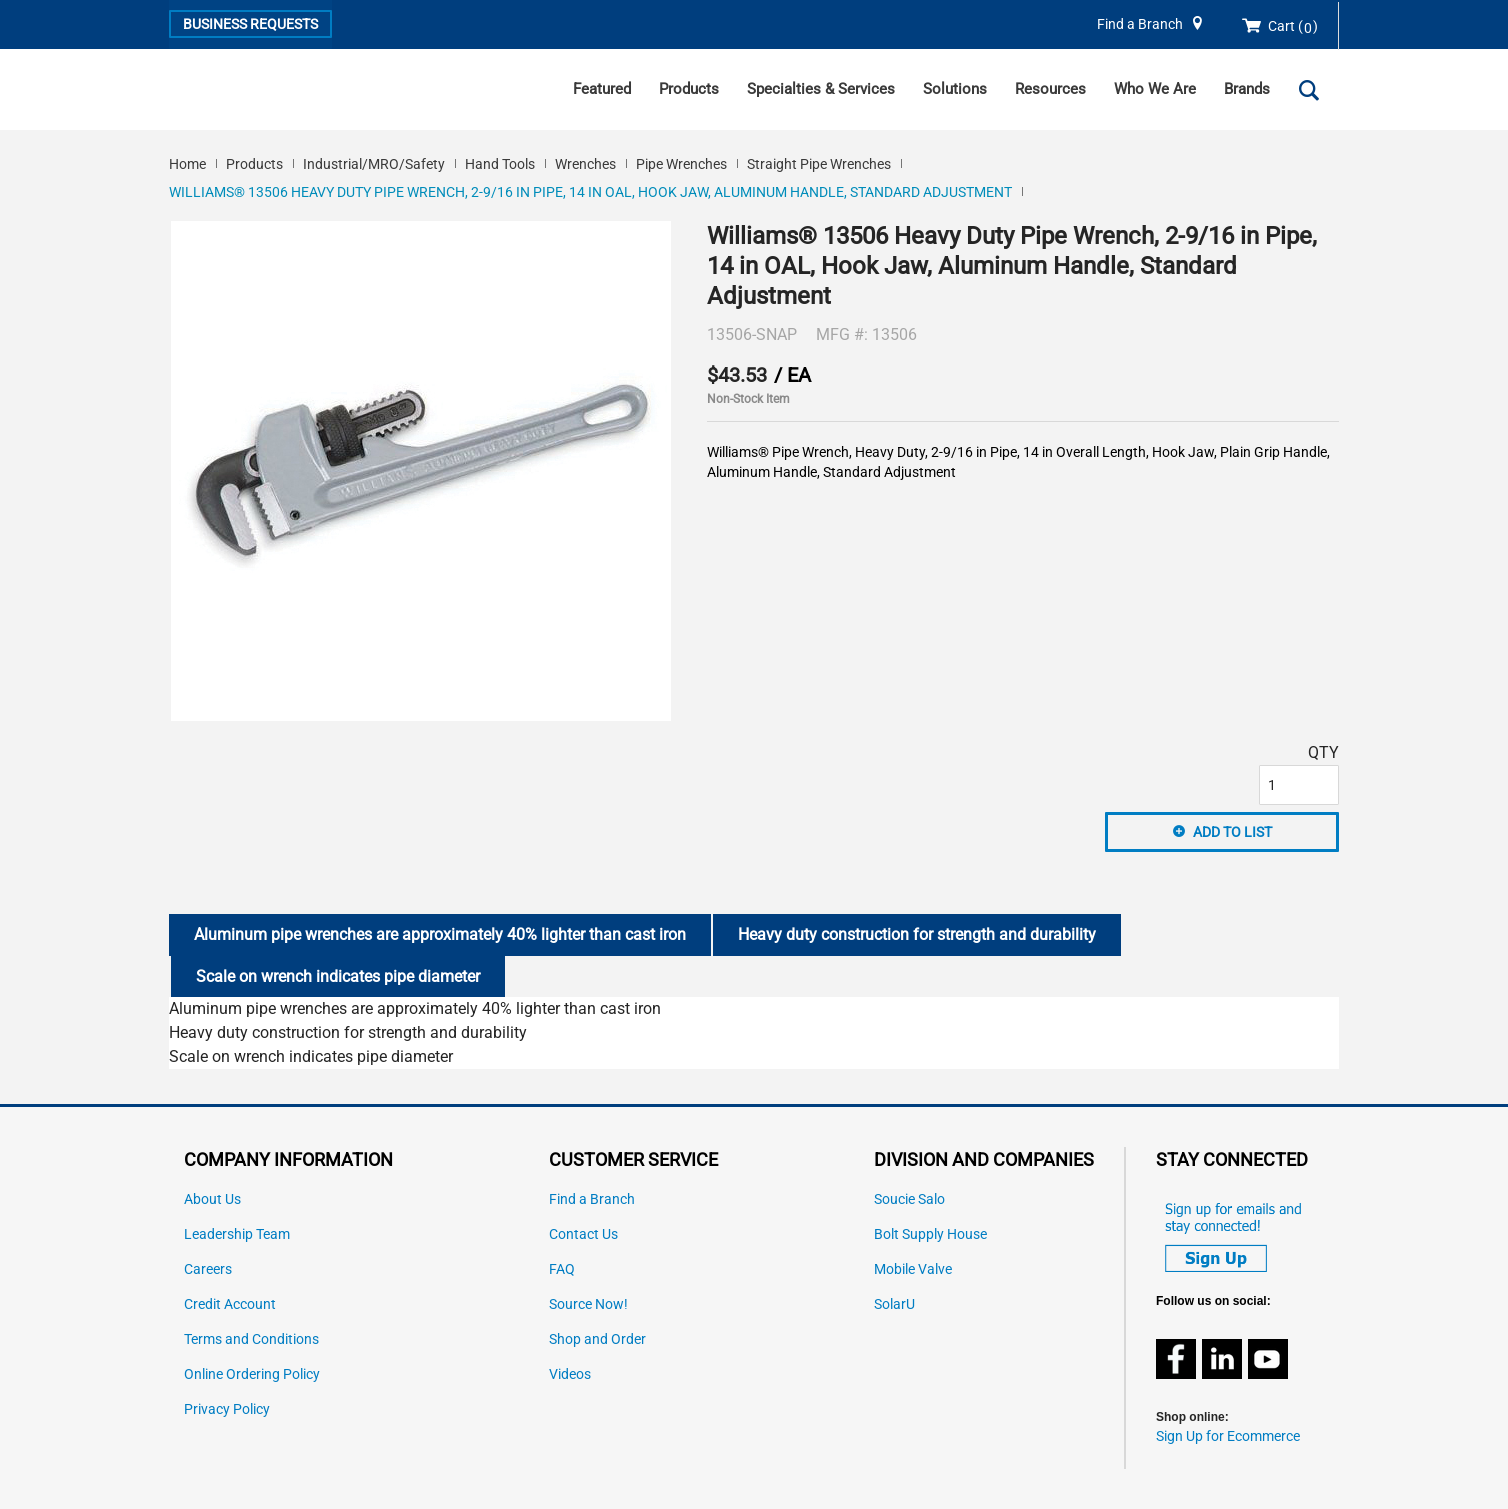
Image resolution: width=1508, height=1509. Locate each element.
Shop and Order (597, 1339)
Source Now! (588, 1304)
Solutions (955, 89)
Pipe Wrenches (681, 164)
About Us (212, 1199)
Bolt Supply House (930, 1234)
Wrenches (585, 164)
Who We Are (1155, 89)
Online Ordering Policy (252, 1374)
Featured (602, 89)
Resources (1050, 89)
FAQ (562, 1269)
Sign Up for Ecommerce (1228, 1436)
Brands (1247, 89)
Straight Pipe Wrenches (819, 164)
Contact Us (583, 1234)
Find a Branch (1140, 24)
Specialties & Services (821, 89)
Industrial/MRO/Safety (374, 164)
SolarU (894, 1304)
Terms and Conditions (251, 1339)
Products (689, 89)
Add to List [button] (1232, 832)
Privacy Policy (227, 1409)
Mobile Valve (913, 1269)
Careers (208, 1269)
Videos (570, 1374)
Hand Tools (500, 164)
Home (187, 164)
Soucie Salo (909, 1199)
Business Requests (250, 24)
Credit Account (230, 1304)
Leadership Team (237, 1234)
